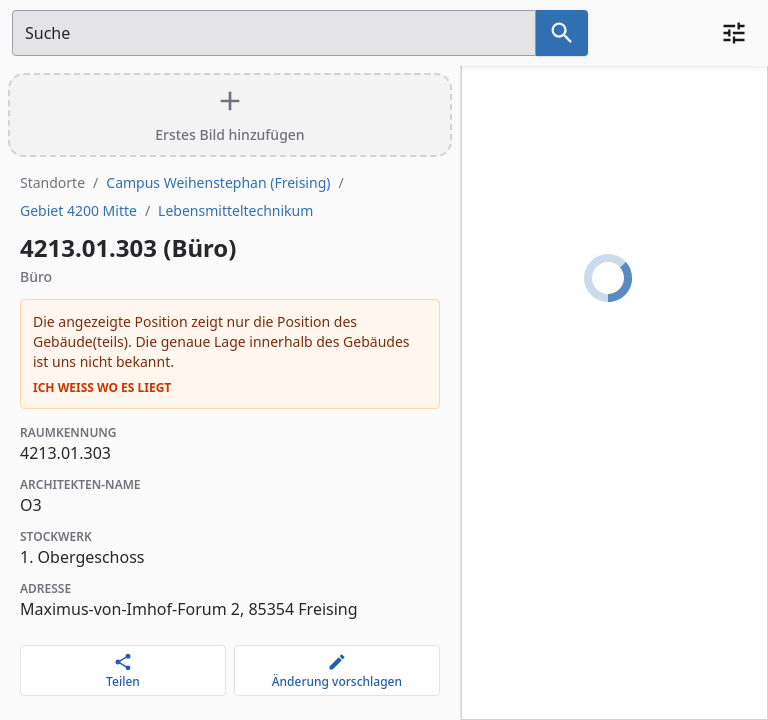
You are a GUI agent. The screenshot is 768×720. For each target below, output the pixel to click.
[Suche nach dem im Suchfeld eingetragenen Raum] (562, 33)
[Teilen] (123, 670)
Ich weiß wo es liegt (102, 388)
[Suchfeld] (274, 33)
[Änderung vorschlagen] (337, 670)
